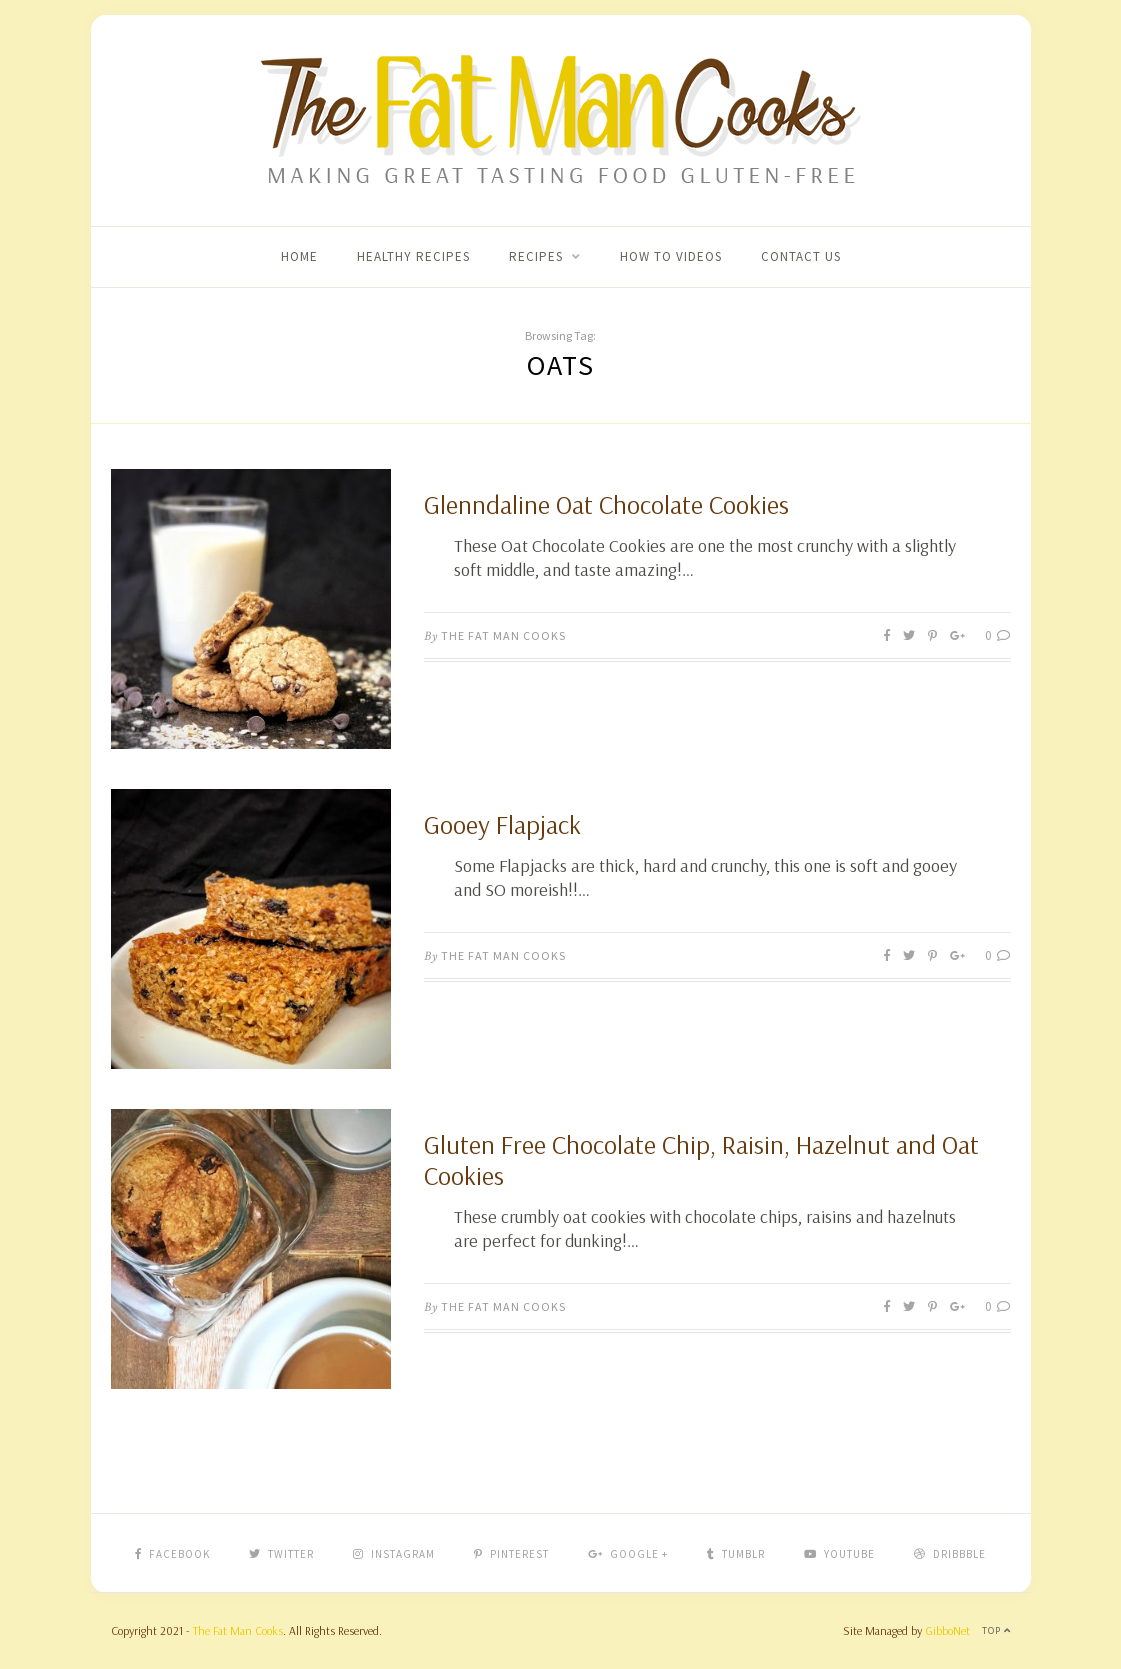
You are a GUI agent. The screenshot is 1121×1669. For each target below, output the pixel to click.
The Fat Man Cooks (503, 635)
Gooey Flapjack (502, 824)
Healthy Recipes (413, 256)
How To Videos (671, 256)
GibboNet (947, 1630)
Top (996, 1630)
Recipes (536, 256)
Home (299, 256)
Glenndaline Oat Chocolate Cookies (606, 504)
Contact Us (801, 256)
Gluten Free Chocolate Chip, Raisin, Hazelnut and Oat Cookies (701, 1160)
